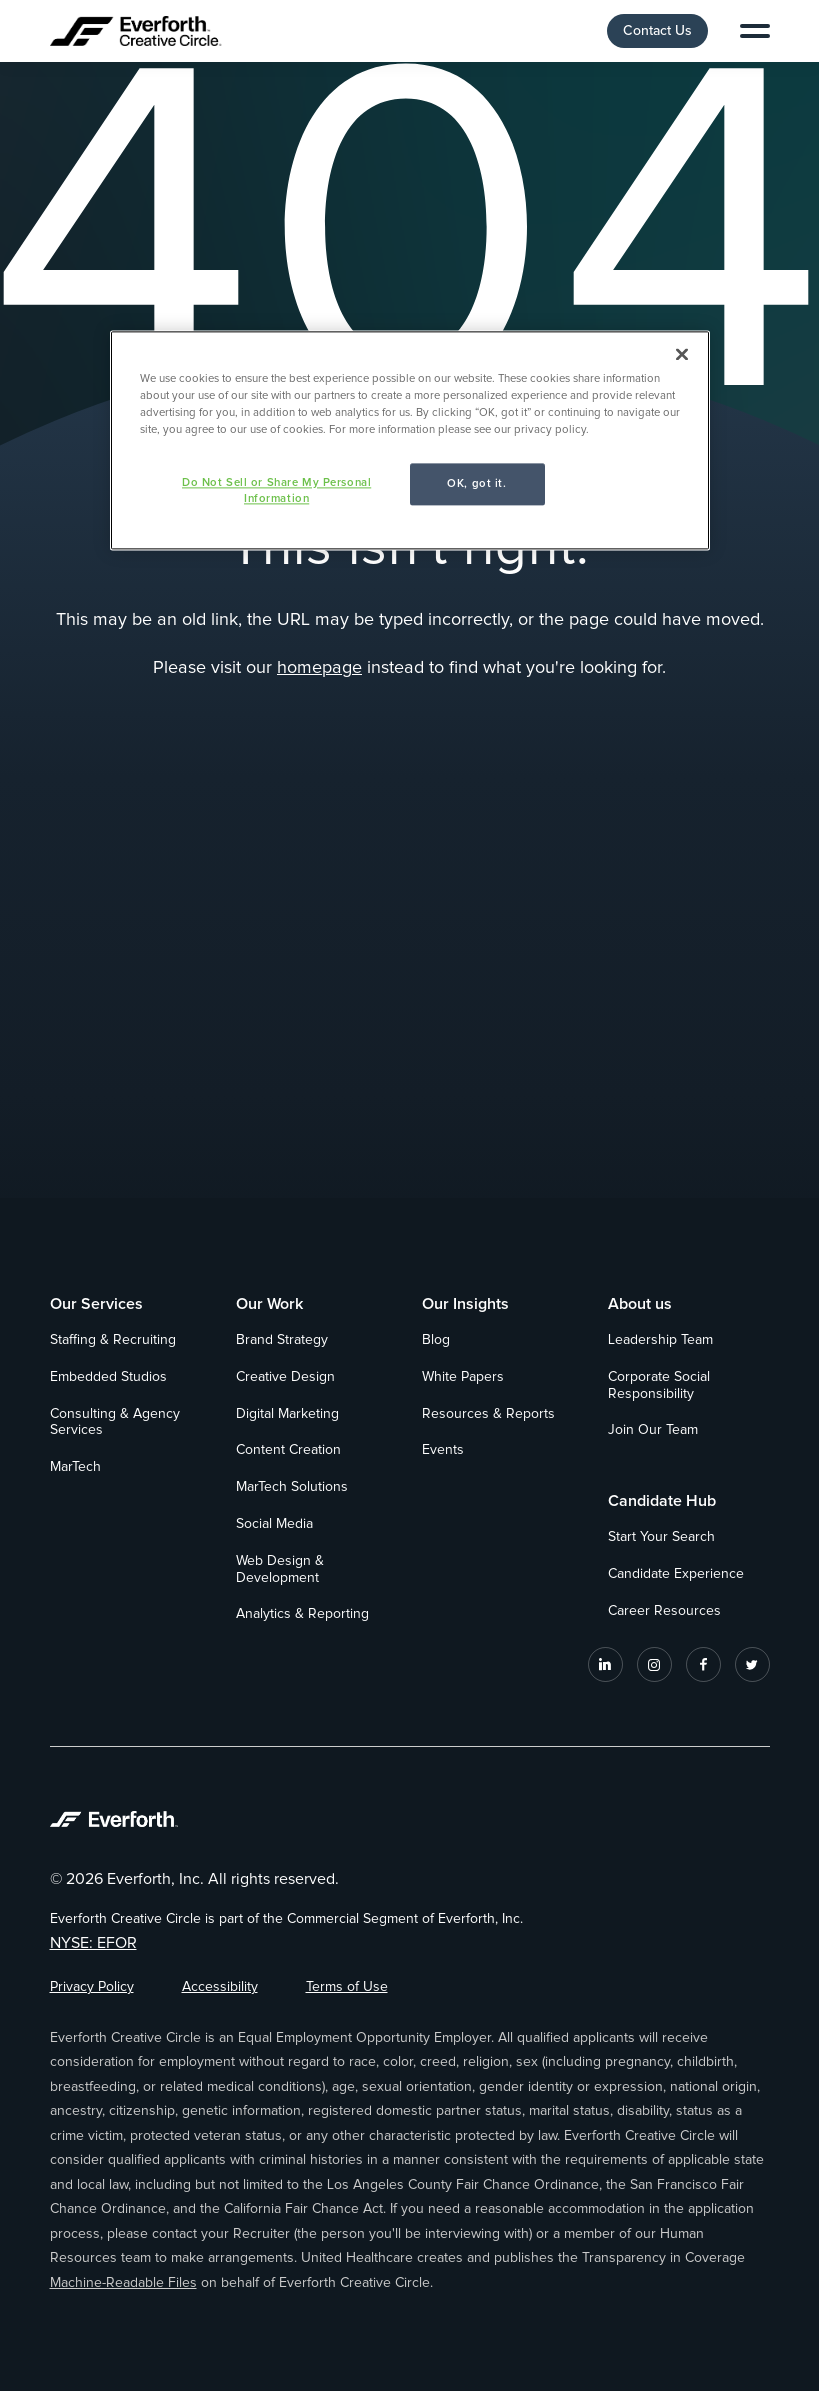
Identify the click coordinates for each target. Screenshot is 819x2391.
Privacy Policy (92, 1987)
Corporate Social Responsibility (659, 1385)
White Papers (463, 1377)
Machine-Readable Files (123, 2283)
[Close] (682, 354)
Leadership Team (660, 1340)
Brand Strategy (282, 1340)
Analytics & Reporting (302, 1614)
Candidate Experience (676, 1574)
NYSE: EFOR (93, 1943)
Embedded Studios (108, 1377)
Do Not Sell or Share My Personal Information (276, 490)
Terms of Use (347, 1987)
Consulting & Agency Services (115, 1422)
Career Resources (664, 1611)
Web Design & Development (280, 1569)
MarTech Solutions (292, 1487)
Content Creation (288, 1450)
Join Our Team (653, 1430)
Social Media (274, 1524)
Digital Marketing (287, 1414)
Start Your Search (661, 1537)
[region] (410, 440)
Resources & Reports (488, 1414)
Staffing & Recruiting (113, 1340)
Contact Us (657, 30)
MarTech (75, 1467)
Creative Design (285, 1377)
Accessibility (220, 1987)
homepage (319, 668)
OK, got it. (476, 483)
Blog (436, 1340)
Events (443, 1450)
